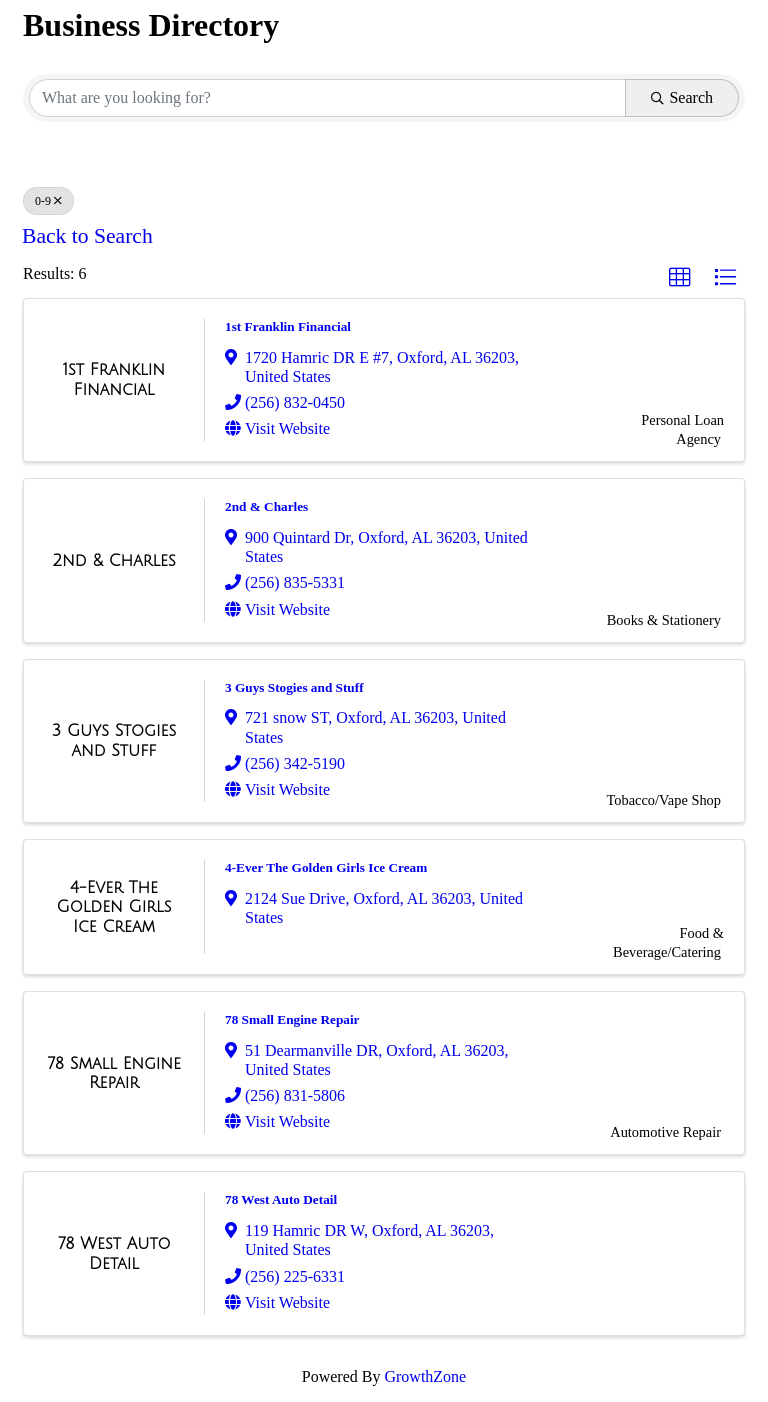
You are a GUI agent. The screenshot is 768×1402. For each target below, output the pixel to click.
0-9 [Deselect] (48, 201)
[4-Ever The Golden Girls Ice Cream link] (114, 907)
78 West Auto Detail (281, 1199)
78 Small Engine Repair (292, 1019)
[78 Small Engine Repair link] (114, 1073)
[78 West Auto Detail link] (114, 1253)
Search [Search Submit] (682, 97)
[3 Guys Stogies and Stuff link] (114, 740)
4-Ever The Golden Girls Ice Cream (326, 867)
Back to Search (87, 236)
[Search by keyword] (327, 98)
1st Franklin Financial (288, 326)
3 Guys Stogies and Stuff (294, 687)
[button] (680, 278)
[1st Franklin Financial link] (114, 379)
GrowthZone (425, 1376)
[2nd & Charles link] (114, 561)
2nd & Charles (266, 506)
